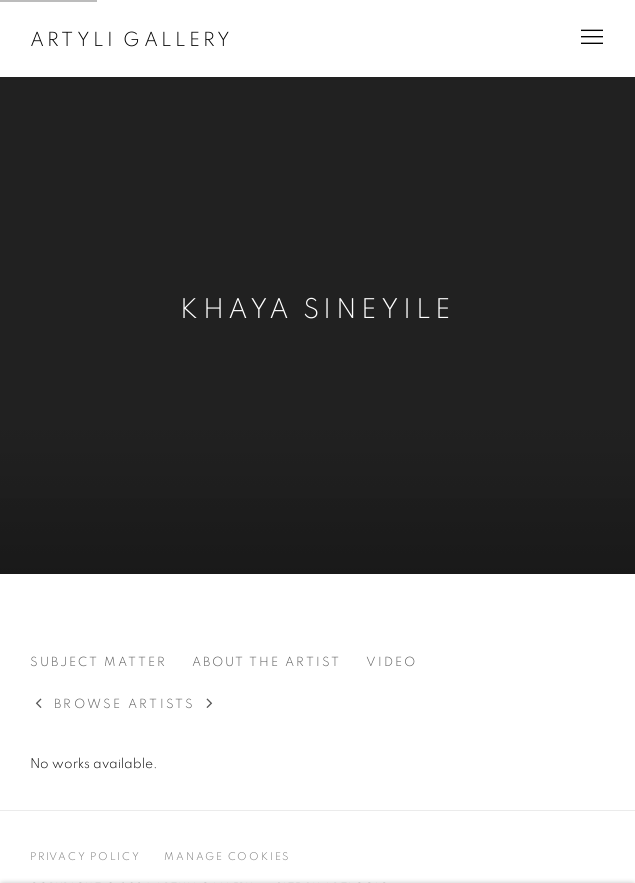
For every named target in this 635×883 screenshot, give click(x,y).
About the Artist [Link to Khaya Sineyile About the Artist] (266, 662)
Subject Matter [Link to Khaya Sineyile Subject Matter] (98, 662)
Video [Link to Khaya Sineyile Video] (391, 662)
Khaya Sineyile (317, 310)
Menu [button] (590, 38)
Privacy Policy (85, 856)
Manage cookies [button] (227, 856)
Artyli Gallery (131, 40)
